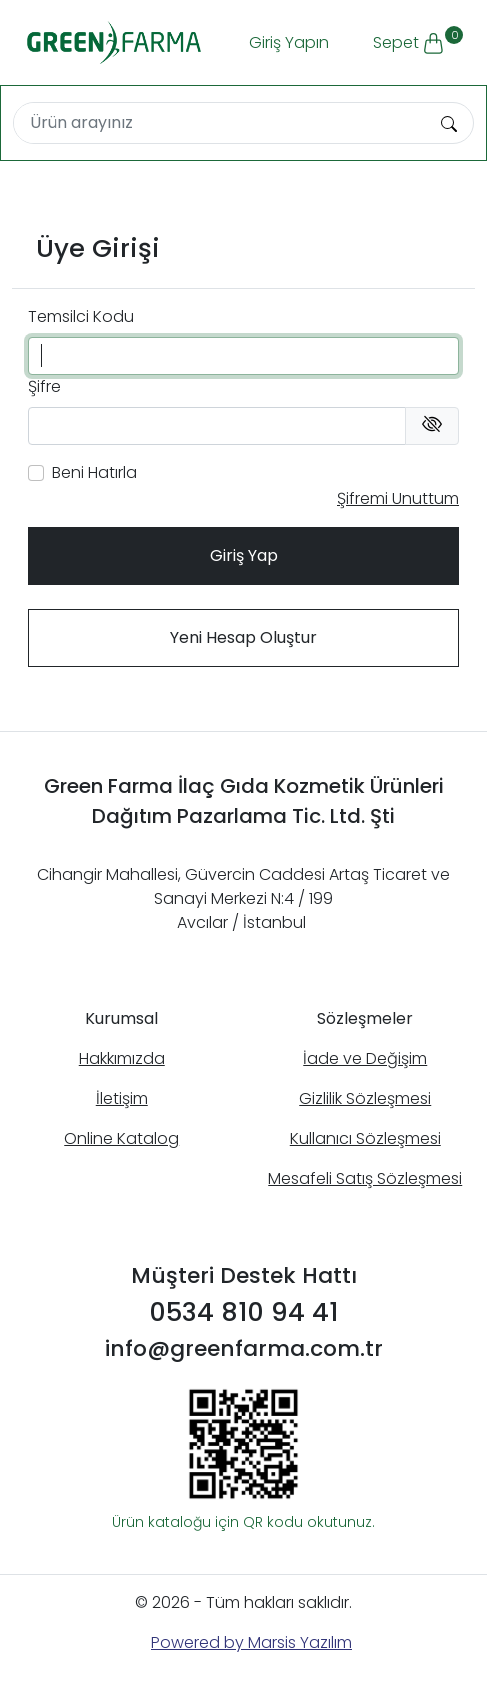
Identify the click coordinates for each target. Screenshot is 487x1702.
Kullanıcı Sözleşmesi (365, 1138)
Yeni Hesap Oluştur (243, 637)
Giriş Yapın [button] (289, 42)
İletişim (122, 1098)
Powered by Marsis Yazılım (251, 1642)
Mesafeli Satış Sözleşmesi (365, 1178)
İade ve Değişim (365, 1058)
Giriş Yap (244, 555)
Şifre (44, 386)
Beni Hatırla (94, 472)
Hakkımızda (122, 1058)
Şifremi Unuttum (398, 498)
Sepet (416, 40)
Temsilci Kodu (81, 316)
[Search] (220, 123)
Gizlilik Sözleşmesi (365, 1098)
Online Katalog (121, 1138)
